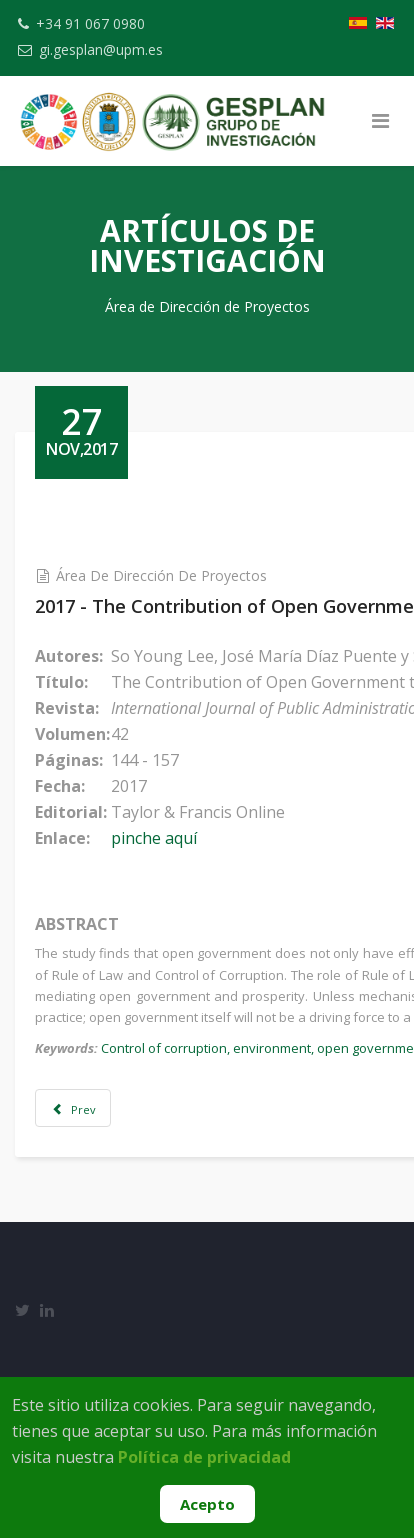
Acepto (207, 1504)
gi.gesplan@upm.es (101, 49)
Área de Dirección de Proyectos (161, 575)
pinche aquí (154, 838)
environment (272, 1048)
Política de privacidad (204, 1457)
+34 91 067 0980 (90, 23)
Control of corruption (164, 1048)
